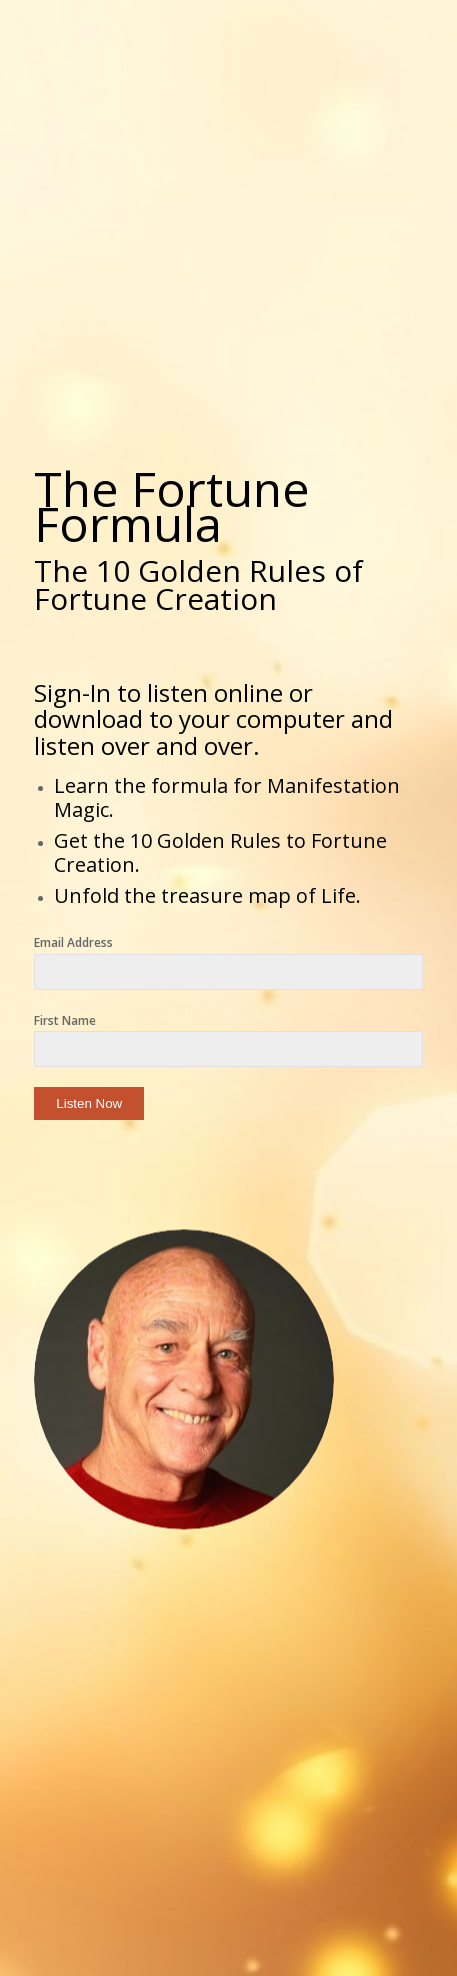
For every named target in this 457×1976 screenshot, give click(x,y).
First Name (65, 1020)
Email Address (73, 942)
